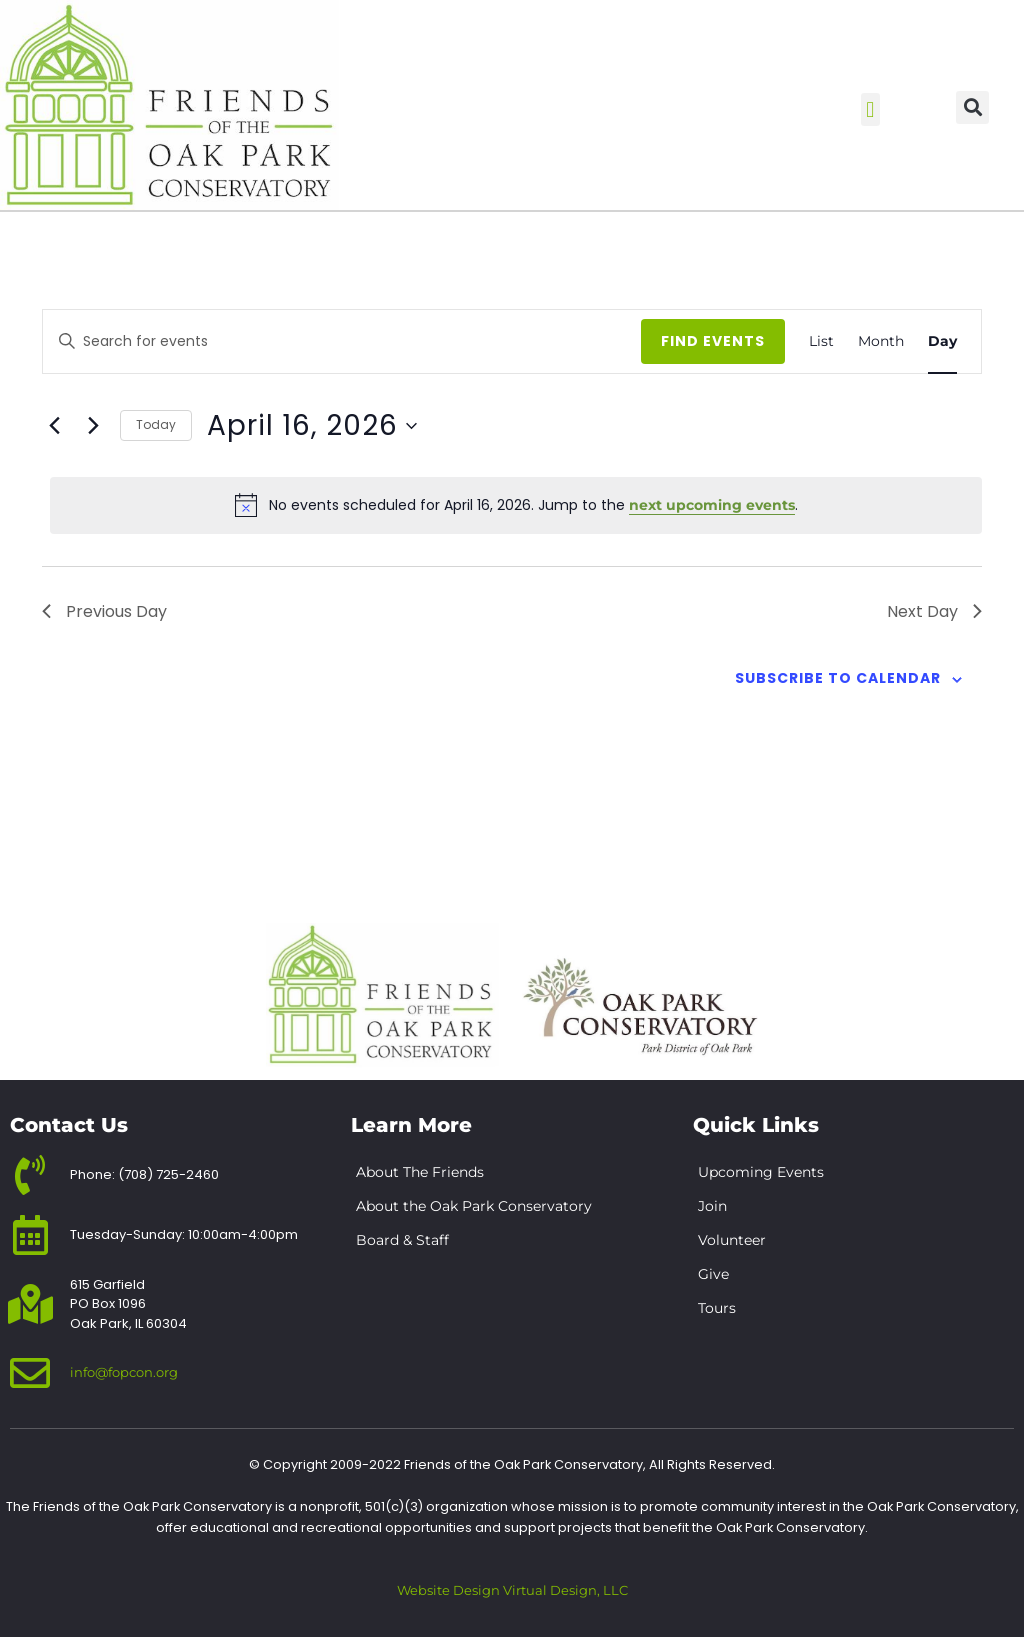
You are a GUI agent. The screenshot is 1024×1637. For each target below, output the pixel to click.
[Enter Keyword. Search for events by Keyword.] (372, 341)
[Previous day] (54, 426)
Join (712, 1206)
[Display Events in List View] (821, 341)
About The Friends (420, 1172)
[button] (870, 109)
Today (156, 424)
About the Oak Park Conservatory (474, 1206)
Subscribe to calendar (838, 678)
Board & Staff (402, 1240)
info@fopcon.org (124, 1372)
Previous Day (104, 611)
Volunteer (732, 1240)
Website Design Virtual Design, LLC (512, 1590)
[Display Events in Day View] (942, 341)
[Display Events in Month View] (881, 341)
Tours (717, 1308)
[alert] (516, 505)
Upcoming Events (761, 1172)
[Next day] (93, 426)
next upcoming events (712, 505)
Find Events (713, 341)
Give (713, 1274)
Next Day (934, 611)
